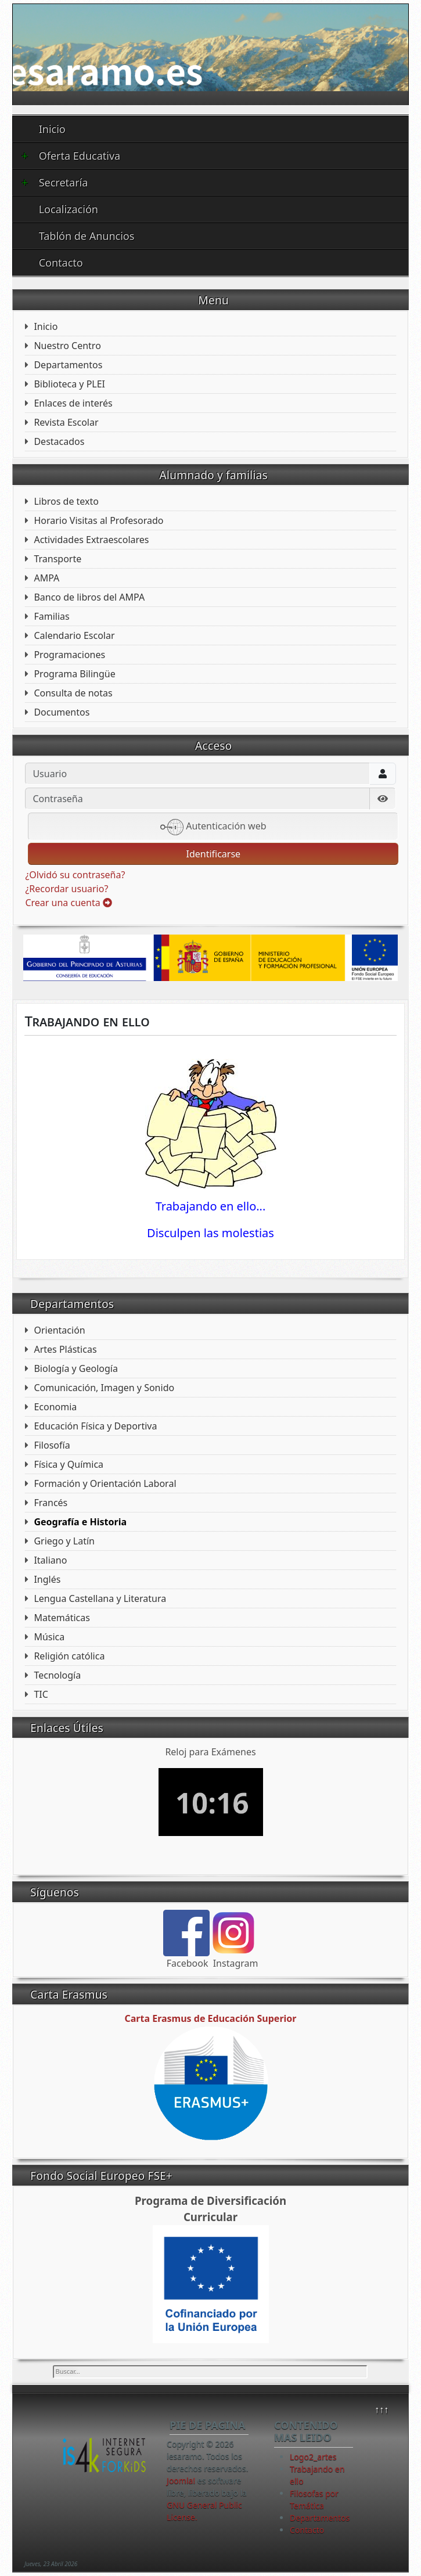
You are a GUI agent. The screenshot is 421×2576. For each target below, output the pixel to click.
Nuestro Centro (67, 345)
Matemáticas (61, 1617)
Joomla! (181, 2480)
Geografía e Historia (80, 1521)
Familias (51, 616)
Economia (55, 1406)
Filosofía (52, 1445)
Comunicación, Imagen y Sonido (104, 1387)
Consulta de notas (73, 693)
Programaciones (69, 654)
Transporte (57, 558)
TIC (41, 1694)
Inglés (47, 1579)
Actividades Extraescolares (91, 539)
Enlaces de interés (73, 403)
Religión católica (69, 1656)
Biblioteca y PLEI (69, 384)
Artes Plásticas (65, 1349)
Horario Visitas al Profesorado (98, 520)
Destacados (59, 441)
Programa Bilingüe (74, 673)
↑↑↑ (381, 2409)
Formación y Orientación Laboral (105, 1483)
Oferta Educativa (70, 156)
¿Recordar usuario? (66, 888)
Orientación (59, 1330)
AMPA (46, 578)
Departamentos (68, 364)
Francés (50, 1502)
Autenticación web (213, 827)
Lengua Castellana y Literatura (100, 1598)
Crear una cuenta (68, 902)
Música (49, 1636)
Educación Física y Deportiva (95, 1426)
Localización (68, 209)
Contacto (61, 263)
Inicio (52, 129)
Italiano (50, 1560)
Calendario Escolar (74, 635)
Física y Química (68, 1464)
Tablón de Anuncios (87, 236)
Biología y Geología (76, 1368)
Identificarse (213, 853)
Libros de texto (66, 501)
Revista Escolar (66, 422)
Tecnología (57, 1675)
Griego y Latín (64, 1541)
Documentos (61, 712)
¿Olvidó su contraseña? (75, 874)
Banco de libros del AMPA (89, 597)
